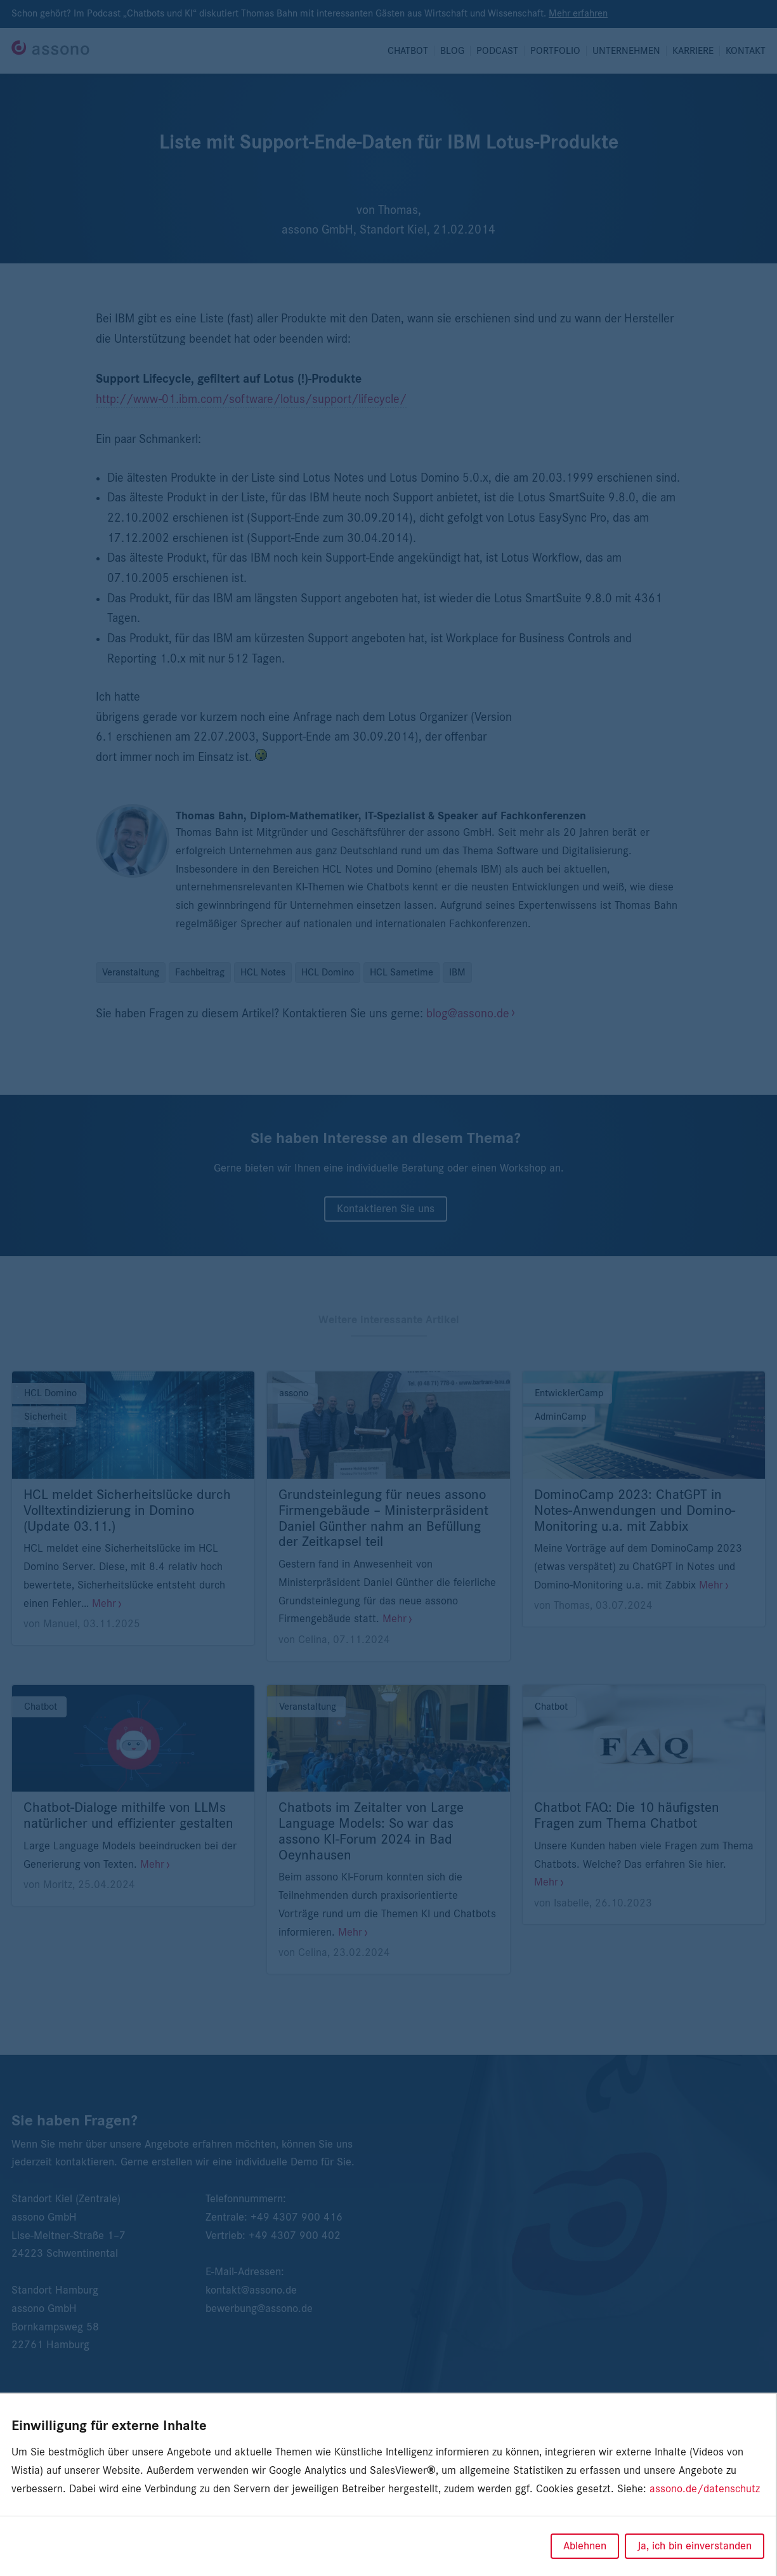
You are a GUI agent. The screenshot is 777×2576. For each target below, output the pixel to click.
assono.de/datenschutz (705, 2489)
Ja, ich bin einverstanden (694, 2546)
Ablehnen (584, 2546)
